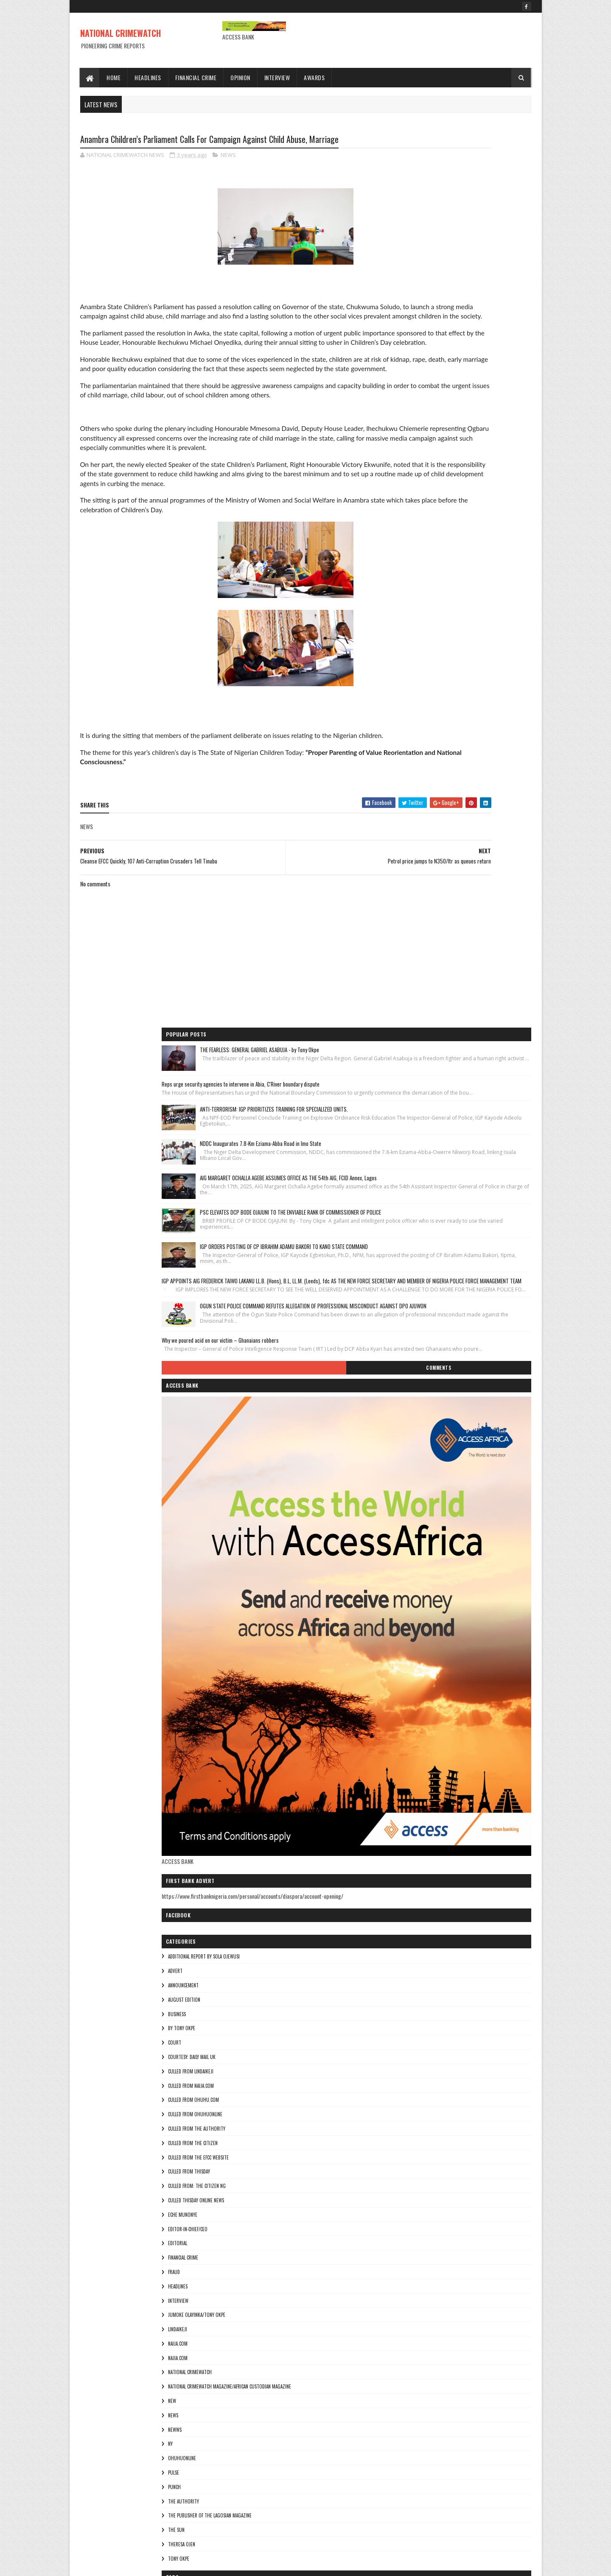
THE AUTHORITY (417, 1804)
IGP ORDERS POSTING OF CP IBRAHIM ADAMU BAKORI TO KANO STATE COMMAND (481, 466)
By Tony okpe (415, 1331)
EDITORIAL (411, 1546)
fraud (408, 1575)
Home (114, 77)
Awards (314, 77)
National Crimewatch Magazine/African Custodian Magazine (463, 1690)
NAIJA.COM (412, 1647)
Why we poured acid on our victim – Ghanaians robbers (454, 623)
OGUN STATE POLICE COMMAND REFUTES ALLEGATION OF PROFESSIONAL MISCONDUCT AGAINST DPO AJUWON (480, 577)
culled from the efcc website (432, 1460)
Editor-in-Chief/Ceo (422, 1532)
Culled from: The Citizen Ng (431, 1489)
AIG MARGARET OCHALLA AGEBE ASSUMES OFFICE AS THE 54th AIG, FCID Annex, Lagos (479, 361)
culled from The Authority (431, 1432)
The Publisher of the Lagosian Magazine (444, 1819)
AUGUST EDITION (418, 1303)
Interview (277, 77)
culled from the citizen (427, 1446)
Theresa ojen (415, 1847)
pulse (407, 1776)
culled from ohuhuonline (429, 1417)
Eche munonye (417, 1518)
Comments (497, 662)
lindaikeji (411, 1632)
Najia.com (412, 1661)
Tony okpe (412, 1862)
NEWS (228, 157)
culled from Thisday (423, 1475)
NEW (406, 1704)
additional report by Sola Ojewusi (438, 1260)
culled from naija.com (425, 1389)
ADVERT (409, 1274)
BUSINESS (411, 1317)
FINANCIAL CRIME (417, 1561)
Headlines (148, 77)
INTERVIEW (412, 1604)
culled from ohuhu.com (427, 1403)
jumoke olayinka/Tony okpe (431, 1618)
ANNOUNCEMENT (417, 1288)
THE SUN (410, 1833)
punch (408, 1790)
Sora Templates (121, 2564)
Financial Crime (196, 77)
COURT (408, 1346)
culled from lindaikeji (425, 1375)
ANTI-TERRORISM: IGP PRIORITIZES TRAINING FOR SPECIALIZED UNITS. (482, 256)
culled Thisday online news (430, 1503)
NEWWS (409, 1732)
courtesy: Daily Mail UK (426, 1360)
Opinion (241, 77)
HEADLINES (412, 1590)
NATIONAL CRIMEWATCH (120, 33)
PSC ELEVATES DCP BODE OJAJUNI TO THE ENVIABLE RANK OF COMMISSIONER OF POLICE (481, 413)
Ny (404, 1747)
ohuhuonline (416, 1761)
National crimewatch (424, 1675)
